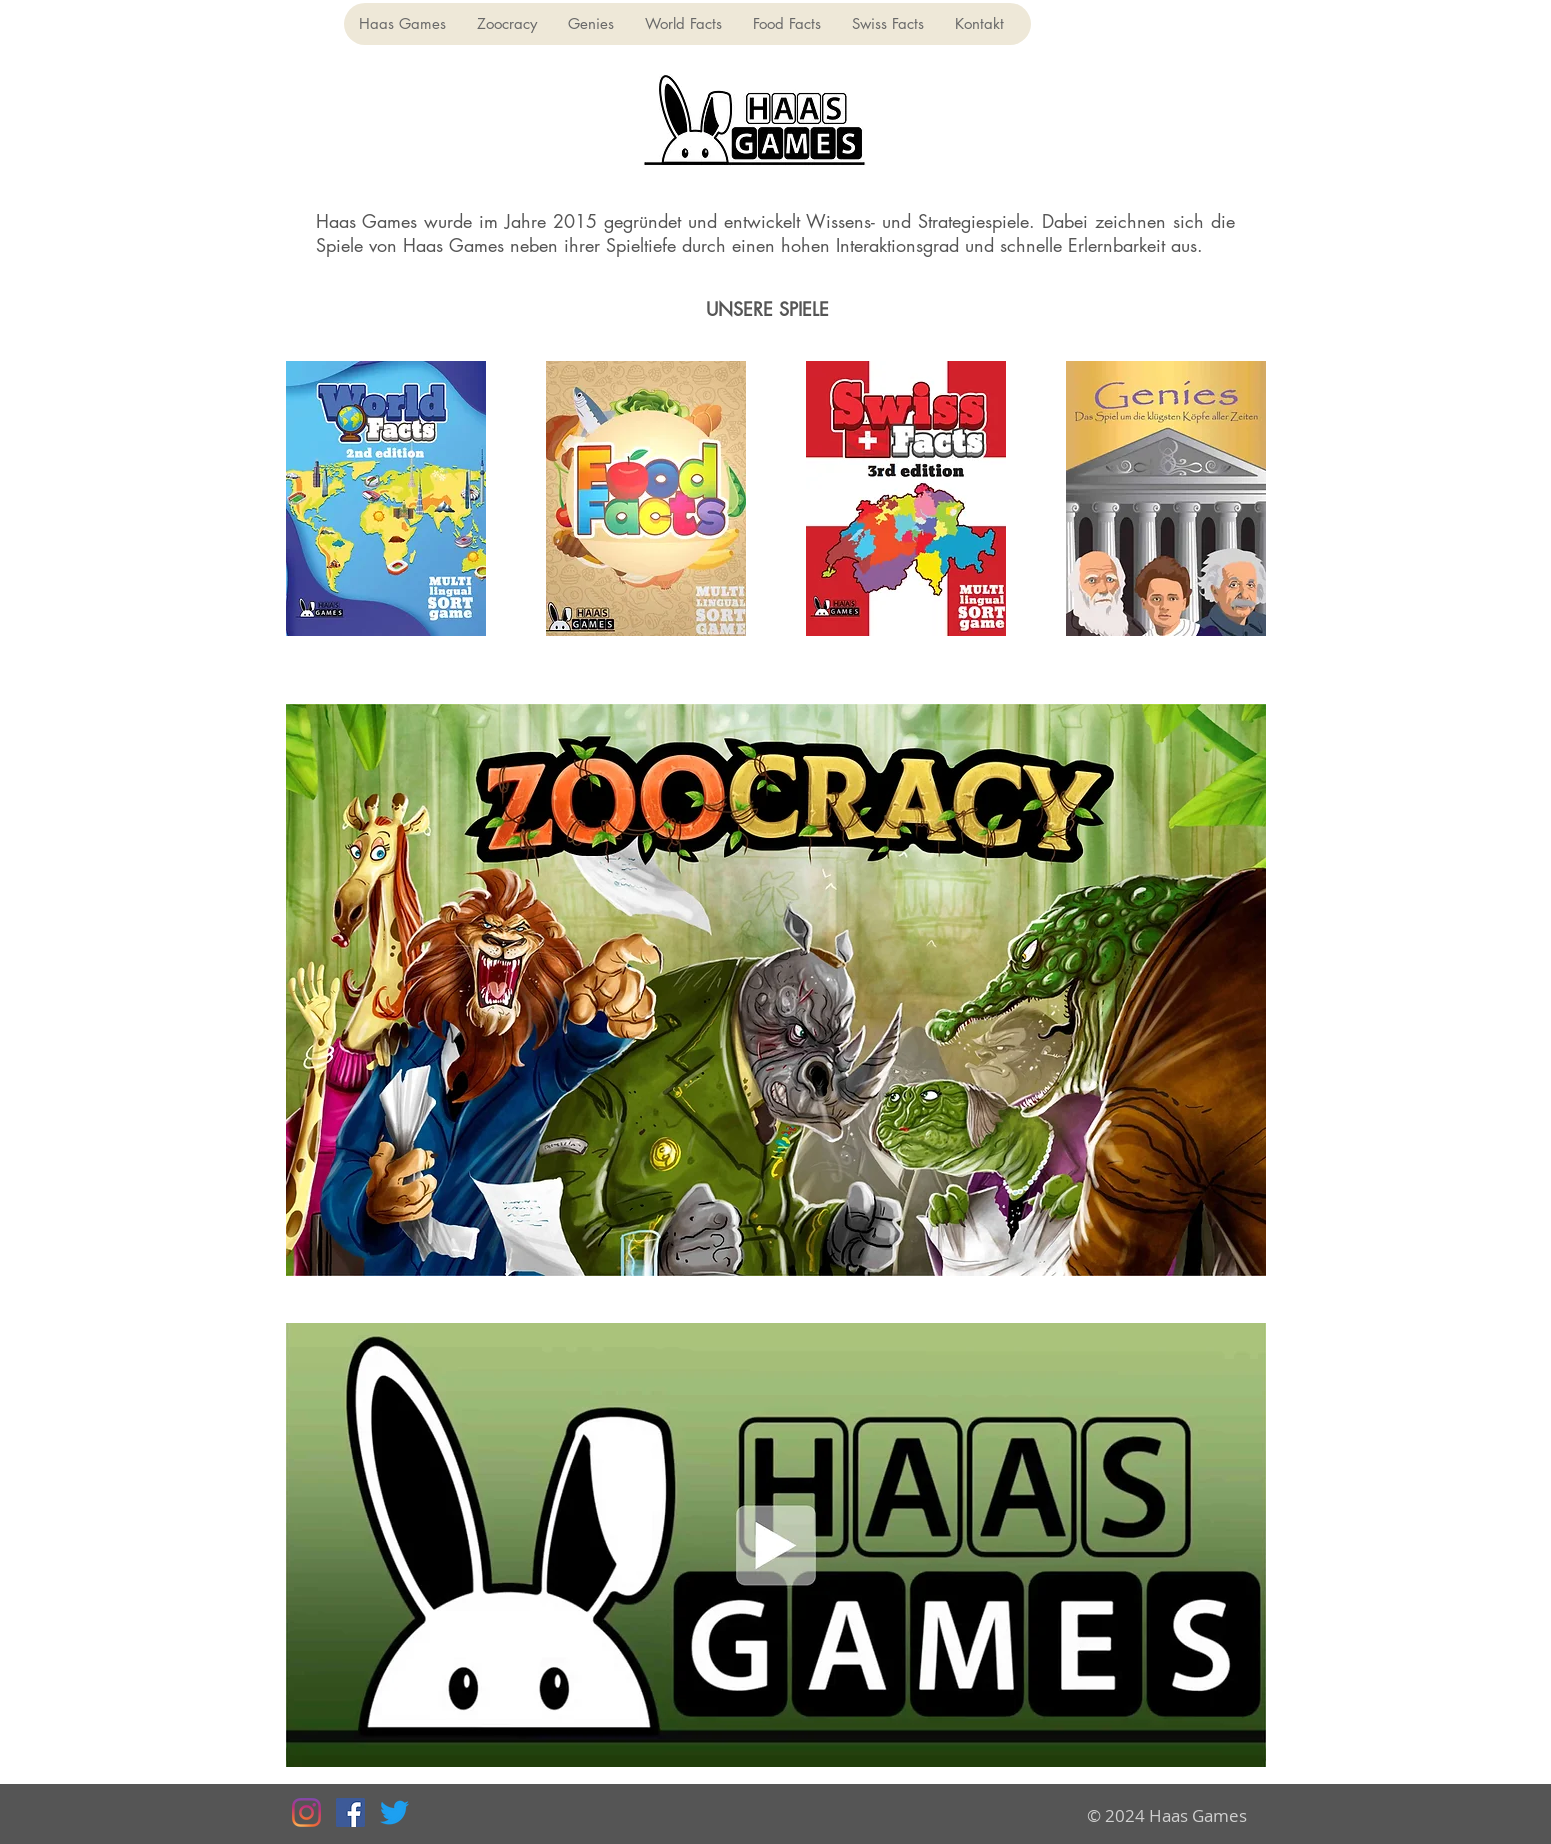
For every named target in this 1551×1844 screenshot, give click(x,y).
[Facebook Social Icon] (350, 1812)
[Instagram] (306, 1812)
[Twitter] (394, 1812)
